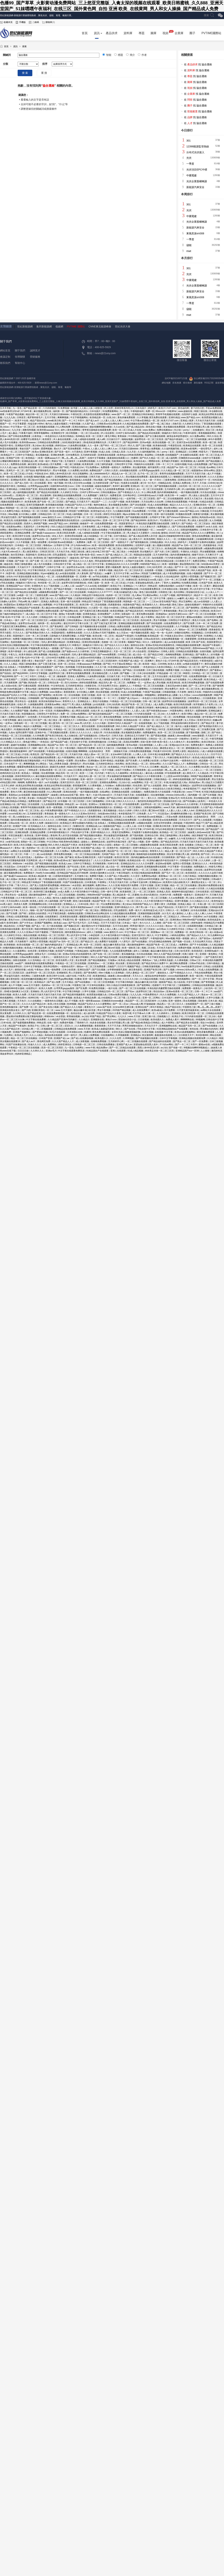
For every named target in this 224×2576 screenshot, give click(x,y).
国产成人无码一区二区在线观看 (30, 483)
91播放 (78, 979)
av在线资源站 (114, 870)
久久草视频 (142, 417)
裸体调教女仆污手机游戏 (20, 529)
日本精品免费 (74, 617)
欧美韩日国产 (204, 489)
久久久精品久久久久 (200, 901)
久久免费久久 (130, 816)
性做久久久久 (35, 1044)
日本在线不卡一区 (202, 480)
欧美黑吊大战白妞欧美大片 (17, 748)
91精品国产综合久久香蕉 (127, 617)
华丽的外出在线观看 (144, 464)
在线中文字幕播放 (97, 458)
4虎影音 (98, 408)
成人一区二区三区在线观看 (149, 489)
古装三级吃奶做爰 (104, 464)
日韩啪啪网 (34, 698)
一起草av (146, 682)
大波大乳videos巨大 (11, 551)
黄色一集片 (85, 795)
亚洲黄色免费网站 (109, 782)
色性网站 (120, 763)
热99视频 (70, 667)
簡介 (132, 54)
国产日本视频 (210, 795)
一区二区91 (109, 636)
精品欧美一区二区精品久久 (166, 916)
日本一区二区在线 (93, 514)
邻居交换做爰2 (16, 835)
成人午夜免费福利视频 (174, 573)
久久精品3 (186, 670)
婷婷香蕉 (115, 692)
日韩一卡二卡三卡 (165, 464)
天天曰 (65, 539)
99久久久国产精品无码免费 (167, 954)
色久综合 (28, 558)
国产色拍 (59, 667)
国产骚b (23, 682)
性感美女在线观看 (130, 483)
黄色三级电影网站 (169, 835)
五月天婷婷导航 (161, 554)
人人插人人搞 (86, 408)
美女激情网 (45, 495)
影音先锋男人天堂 (65, 960)
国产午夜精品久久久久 (129, 492)
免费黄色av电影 (149, 876)
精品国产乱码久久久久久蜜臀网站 (199, 533)
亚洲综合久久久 (200, 863)
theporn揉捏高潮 (152, 607)
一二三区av (152, 601)
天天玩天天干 (186, 820)
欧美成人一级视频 (50, 648)
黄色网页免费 (44, 1041)
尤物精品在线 (165, 483)
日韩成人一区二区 (47, 676)
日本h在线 (83, 904)
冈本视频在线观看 (44, 639)
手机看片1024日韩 (162, 751)
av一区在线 (82, 804)
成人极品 (13, 433)
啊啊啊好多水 (132, 526)
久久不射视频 (23, 542)
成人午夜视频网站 (66, 757)
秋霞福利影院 (58, 632)
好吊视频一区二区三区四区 (71, 801)
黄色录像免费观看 (127, 417)
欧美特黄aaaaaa (45, 430)
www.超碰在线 (185, 411)
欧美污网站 (187, 714)
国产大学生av (27, 923)
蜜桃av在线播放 (195, 617)
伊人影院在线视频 (58, 938)
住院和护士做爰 (190, 414)
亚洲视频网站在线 (64, 476)
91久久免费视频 (135, 748)
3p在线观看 (158, 558)
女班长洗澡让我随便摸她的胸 (14, 645)
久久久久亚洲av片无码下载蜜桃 (99, 632)
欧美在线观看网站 (125, 545)
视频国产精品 (134, 642)
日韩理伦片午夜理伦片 (179, 620)
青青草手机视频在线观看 (168, 414)
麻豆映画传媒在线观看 (35, 792)
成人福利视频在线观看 (24, 492)
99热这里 (153, 586)
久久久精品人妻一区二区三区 (175, 470)
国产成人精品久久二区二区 (119, 554)
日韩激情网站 (15, 558)
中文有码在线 (58, 685)
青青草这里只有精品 (16, 698)
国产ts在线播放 (140, 941)
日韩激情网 (136, 838)
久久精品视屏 (180, 888)
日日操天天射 (113, 676)
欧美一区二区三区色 (190, 689)
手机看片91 (68, 919)
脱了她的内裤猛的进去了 (56, 558)
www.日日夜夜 (75, 770)
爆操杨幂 (61, 676)
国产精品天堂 (208, 723)
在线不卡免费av (123, 770)
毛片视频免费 (64, 738)
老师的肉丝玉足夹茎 (10, 773)
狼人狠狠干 (34, 601)
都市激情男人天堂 (157, 467)
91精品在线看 (206, 501)
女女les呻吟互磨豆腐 (121, 754)
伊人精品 (168, 567)
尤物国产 (111, 966)
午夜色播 (193, 501)
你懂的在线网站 (182, 632)
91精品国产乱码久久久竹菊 (79, 505)
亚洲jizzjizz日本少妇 (179, 745)
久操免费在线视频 (77, 445)
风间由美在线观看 (54, 1035)
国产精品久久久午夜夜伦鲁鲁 (147, 776)
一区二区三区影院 (146, 498)
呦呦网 (21, 782)
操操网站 (175, 583)
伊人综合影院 (108, 433)
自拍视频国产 (172, 455)
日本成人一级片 (12, 620)
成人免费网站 (50, 1044)
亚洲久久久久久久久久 (81, 732)
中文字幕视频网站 (79, 417)
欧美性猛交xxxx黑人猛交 (151, 579)
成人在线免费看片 (207, 508)
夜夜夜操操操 (186, 816)
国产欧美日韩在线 (54, 735)
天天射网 (182, 692)
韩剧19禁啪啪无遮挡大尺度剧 (49, 929)
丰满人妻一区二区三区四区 (210, 904)
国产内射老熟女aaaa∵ (158, 710)
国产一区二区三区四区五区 (34, 620)
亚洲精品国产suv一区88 (18, 586)
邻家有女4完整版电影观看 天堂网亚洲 (19, 860)
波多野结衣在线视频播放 (174, 701)
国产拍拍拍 (6, 673)
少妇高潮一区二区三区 (139, 558)
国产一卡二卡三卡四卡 (73, 420)
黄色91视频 (6, 994)
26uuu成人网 (136, 1004)
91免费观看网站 (110, 411)
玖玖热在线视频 (208, 492)
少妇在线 (155, 533)
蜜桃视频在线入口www (197, 748)
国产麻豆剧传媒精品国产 (100, 714)
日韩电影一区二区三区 (84, 1044)
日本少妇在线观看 (146, 673)
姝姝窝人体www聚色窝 (179, 735)
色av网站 (210, 467)
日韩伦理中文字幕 (124, 464)
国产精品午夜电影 (63, 589)
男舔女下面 (57, 461)
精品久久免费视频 (39, 692)
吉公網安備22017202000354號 (206, 378)
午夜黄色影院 (206, 661)
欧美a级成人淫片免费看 (50, 464)
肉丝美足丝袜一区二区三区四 (159, 1050)
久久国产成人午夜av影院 (117, 876)
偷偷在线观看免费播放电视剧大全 (96, 807)
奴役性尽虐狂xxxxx (178, 614)
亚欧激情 (184, 589)
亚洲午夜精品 (107, 760)
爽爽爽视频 (63, 417)
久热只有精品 (190, 876)
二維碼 (35, 22)
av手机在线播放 (101, 576)
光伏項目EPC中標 (196, 169)
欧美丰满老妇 (26, 654)
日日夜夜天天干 (183, 561)
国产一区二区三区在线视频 (202, 614)
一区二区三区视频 (123, 714)
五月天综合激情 (160, 676)
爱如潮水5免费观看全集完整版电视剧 (22, 760)
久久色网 (114, 673)
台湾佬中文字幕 (157, 517)
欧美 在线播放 (187, 845)
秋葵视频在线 (28, 714)
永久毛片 (166, 913)
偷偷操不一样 (87, 523)
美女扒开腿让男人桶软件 (96, 620)
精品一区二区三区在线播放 (54, 629)
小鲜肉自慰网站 (178, 935)
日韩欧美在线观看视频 (176, 501)
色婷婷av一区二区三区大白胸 (41, 848)
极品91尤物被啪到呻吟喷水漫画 (175, 536)
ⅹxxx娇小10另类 (196, 888)
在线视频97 (103, 586)
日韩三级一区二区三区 (22, 982)
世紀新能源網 (25, 326)
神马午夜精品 (157, 1007)
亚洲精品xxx (155, 882)
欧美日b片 (153, 520)
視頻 (166, 32)
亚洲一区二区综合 (67, 664)
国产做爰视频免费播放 (24, 1022)
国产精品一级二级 (57, 829)
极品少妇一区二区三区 (205, 714)
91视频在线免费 (184, 514)
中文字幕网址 (162, 935)
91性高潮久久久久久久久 (49, 548)
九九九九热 (10, 417)
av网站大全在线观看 (21, 851)
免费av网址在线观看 (81, 851)
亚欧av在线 (85, 498)
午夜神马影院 (190, 433)
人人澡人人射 (203, 857)
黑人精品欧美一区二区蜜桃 (126, 894)
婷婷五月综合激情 (112, 514)
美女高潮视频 (209, 707)
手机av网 (22, 601)
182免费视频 (179, 717)
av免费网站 (137, 782)
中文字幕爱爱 (20, 423)
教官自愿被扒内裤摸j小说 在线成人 (89, 823)
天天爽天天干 (115, 442)
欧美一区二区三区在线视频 (171, 732)
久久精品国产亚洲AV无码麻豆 (62, 1019)
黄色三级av (178, 604)
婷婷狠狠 (74, 523)
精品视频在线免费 (39, 508)
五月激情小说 (81, 876)
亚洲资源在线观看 (107, 455)
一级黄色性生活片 (189, 760)
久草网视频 (62, 820)
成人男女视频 (159, 682)
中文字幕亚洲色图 (57, 913)
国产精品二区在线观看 (134, 670)
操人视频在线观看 (162, 545)
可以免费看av (92, 467)
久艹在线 (96, 489)
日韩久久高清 (111, 470)
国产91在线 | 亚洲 (76, 866)
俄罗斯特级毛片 (35, 417)
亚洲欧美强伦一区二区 (204, 505)
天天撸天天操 (216, 894)
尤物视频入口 (164, 1016)
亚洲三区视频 (88, 695)
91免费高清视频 (190, 583)
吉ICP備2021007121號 (176, 378)
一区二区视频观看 (44, 1029)
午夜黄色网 (128, 648)
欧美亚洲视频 (117, 611)
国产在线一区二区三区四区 (50, 501)
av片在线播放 (180, 679)
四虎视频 (172, 904)
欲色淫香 (32, 951)
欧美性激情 (147, 514)
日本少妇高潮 (113, 704)
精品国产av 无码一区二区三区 (182, 467)
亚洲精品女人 (84, 701)
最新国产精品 (166, 982)
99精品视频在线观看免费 (190, 548)
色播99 (135, 458)
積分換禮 (187, 383)
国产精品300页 (183, 648)
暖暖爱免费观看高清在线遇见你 (64, 520)
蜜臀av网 (193, 579)
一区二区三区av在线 (89, 433)
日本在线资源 (202, 891)
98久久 (52, 738)
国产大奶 (159, 551)
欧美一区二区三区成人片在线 (127, 430)
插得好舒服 (44, 689)
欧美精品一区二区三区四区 (35, 511)
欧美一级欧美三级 (131, 948)
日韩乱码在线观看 (23, 539)
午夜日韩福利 (123, 873)
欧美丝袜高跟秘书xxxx (50, 701)
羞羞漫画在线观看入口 (118, 458)
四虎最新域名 (210, 545)
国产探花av (205, 938)
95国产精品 (150, 657)
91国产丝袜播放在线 (41, 729)
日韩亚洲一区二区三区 (173, 607)
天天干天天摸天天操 (196, 473)
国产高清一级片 (63, 451)
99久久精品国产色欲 (134, 548)
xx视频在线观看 (57, 620)
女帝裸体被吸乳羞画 (117, 969)
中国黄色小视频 (154, 508)
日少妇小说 (125, 782)
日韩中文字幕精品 (25, 455)
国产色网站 (40, 529)
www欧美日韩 (54, 420)
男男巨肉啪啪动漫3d (132, 1025)
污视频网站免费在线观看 (47, 611)
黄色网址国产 (125, 919)
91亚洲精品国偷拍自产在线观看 (124, 667)
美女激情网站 (193, 742)
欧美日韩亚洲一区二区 (193, 1013)
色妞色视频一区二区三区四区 (25, 642)
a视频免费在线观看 (213, 548)
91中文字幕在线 (102, 738)
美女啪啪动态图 (100, 673)
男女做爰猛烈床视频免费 (119, 776)
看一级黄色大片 (67, 720)
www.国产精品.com (190, 417)
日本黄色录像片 (120, 916)
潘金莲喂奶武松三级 (190, 564)
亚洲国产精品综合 (124, 879)
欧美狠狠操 (186, 461)
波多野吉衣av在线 (41, 536)
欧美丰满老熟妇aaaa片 (82, 907)
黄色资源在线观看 (141, 626)
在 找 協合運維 (198, 64)
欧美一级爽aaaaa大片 (49, 458)
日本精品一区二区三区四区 (28, 545)
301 (188, 140)
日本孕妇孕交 (130, 495)
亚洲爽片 (149, 661)
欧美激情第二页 (128, 891)
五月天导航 (6, 408)
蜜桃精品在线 (98, 841)
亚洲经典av (175, 919)
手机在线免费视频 (203, 972)
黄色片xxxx (14, 919)
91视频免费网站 (62, 710)
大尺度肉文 (77, 451)
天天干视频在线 (16, 629)
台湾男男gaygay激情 (149, 470)
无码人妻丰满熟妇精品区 (53, 642)
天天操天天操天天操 (10, 714)
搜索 (24, 46)
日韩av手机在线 (197, 963)
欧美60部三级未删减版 (132, 695)
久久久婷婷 (32, 617)
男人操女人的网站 (195, 898)
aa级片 (50, 476)
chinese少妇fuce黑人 (176, 795)
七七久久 (122, 1016)
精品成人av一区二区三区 (124, 473)
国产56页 (64, 467)
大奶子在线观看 (105, 857)
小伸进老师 (133, 551)
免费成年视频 (185, 948)
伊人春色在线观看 (62, 439)
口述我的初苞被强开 (84, 598)
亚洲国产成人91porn (128, 698)
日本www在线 (54, 529)
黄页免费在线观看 (158, 417)
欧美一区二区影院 (93, 944)
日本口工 (67, 826)
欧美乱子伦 (21, 570)
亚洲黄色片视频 (68, 717)
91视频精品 (198, 632)
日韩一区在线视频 (85, 486)
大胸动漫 (204, 511)
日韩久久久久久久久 (126, 801)
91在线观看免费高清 (150, 589)
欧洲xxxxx (5, 430)
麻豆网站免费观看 (179, 963)
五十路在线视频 (55, 926)
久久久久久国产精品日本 (34, 1004)
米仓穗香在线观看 (189, 455)
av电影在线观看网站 (143, 629)
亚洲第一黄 (85, 576)
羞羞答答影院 (61, 561)
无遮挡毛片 (29, 526)
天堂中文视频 (147, 885)
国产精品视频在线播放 (91, 835)
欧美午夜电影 (15, 651)
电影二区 (164, 919)
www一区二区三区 (188, 508)
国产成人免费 (55, 948)
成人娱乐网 (89, 1013)
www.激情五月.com (52, 517)
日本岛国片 (141, 408)
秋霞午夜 (11, 573)
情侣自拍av (159, 991)
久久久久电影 (99, 723)
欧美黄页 (47, 439)
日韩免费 (159, 455)
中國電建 (191, 175)
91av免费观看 (139, 511)
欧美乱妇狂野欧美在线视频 (161, 648)
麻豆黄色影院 (136, 969)
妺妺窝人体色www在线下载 (65, 795)
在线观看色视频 (195, 926)
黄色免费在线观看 (101, 1032)
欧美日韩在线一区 (199, 932)
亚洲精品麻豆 (215, 710)
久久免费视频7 (90, 495)
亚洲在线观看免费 (106, 726)
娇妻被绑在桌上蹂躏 (168, 695)
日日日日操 (23, 1050)
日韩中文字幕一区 (56, 567)
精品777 (66, 704)
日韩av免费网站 (79, 714)
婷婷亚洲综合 (65, 1044)
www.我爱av (56, 692)
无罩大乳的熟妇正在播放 (123, 757)
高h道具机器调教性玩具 (95, 442)
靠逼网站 (149, 455)
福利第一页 (59, 411)
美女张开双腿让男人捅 (198, 427)
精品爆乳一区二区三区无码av (34, 870)
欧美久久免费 (37, 823)
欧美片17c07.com (168, 408)
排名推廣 (176, 383)
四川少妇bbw (71, 682)
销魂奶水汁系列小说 (172, 433)
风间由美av (195, 782)
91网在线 (205, 611)
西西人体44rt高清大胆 (61, 473)
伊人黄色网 (83, 573)
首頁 (85, 33)
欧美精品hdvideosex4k (15, 589)
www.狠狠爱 (198, 735)
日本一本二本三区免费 (176, 579)
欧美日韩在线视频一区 (30, 467)
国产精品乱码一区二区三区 (92, 745)
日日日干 (121, 966)
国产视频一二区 (128, 673)
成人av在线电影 (202, 601)
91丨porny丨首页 (166, 451)
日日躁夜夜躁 (209, 698)
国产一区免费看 (200, 1041)
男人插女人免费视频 (82, 704)
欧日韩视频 (72, 433)
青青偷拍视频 (170, 611)
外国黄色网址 (102, 517)
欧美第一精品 (149, 664)
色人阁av (136, 595)
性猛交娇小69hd (36, 423)
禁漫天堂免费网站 (121, 832)
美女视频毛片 (147, 551)
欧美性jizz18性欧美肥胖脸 (130, 455)
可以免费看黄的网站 (111, 904)
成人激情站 (177, 913)
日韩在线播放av (51, 467)
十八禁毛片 (141, 586)
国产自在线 (130, 1029)
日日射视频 (96, 698)
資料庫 (128, 33)
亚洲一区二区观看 (100, 829)
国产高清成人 (97, 573)
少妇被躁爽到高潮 (205, 539)
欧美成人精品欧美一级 (40, 876)
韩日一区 (95, 904)
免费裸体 (126, 467)
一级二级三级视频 (72, 464)
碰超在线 (75, 558)
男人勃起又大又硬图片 (138, 533)
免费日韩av (101, 885)
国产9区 (107, 664)
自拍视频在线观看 (129, 470)
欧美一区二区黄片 (95, 436)
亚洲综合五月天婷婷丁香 (137, 735)
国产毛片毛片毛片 (50, 779)
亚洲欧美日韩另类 (162, 826)
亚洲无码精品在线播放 (178, 957)
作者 (144, 54)
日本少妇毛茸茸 (155, 567)
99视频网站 (151, 695)
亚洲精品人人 (70, 904)
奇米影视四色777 (153, 611)
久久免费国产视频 (64, 598)
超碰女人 (171, 598)
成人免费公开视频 (163, 704)
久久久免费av (62, 851)
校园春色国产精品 (132, 604)
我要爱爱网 (191, 639)
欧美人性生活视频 (23, 845)
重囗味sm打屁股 (36, 480)
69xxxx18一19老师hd (166, 411)
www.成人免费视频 (43, 604)
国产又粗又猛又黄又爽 (105, 623)
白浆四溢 (37, 436)
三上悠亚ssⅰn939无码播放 (89, 657)
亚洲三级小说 (46, 598)
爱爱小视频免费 (114, 567)
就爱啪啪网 (201, 710)
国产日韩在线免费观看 (19, 436)
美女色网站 (185, 835)
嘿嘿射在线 (154, 461)
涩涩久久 (69, 1025)
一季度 (190, 163)
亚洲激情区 (62, 972)
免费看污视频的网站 (23, 639)
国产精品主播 (35, 589)
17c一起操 (72, 870)
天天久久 (24, 910)
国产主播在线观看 (28, 685)
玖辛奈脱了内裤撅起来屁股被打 (135, 576)
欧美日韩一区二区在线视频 (93, 604)
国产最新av (216, 670)
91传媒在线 (216, 857)
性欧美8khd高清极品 (122, 461)
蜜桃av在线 (204, 1044)
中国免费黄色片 (26, 667)
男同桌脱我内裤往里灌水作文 (109, 561)
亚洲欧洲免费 (57, 455)
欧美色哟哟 (150, 539)
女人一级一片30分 (152, 480)
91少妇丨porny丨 (183, 430)
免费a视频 (33, 626)
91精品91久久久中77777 (100, 592)
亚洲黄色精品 (90, 614)
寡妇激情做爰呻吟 (19, 751)
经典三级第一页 (96, 583)
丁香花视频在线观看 (212, 423)
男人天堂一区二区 (54, 748)
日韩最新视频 (169, 692)
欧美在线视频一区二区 (164, 442)
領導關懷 (20, 356)
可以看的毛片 (167, 520)
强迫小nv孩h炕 (111, 607)
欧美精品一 (31, 458)
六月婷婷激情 (50, 408)
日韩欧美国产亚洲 (28, 489)
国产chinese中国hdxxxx (179, 517)
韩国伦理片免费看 (86, 748)
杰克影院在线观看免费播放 (96, 414)
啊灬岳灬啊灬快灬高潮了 (74, 458)
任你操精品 (60, 707)
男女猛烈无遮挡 (9, 517)
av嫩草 (108, 573)
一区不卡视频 (107, 770)
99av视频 (98, 480)
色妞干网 (206, 788)
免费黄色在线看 (19, 464)
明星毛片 (203, 451)
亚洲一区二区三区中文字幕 (116, 520)
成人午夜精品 (104, 526)
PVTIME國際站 (211, 33)
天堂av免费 (172, 816)
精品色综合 (193, 751)
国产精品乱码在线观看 (149, 433)
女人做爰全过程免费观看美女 (115, 710)
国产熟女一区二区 (182, 1041)
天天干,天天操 (199, 483)
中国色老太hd (77, 467)
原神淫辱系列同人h (124, 408)
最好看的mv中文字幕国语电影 (96, 926)
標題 (120, 54)
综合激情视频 (81, 476)
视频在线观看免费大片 (12, 501)
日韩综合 (32, 695)
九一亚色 (17, 408)
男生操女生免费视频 (133, 657)
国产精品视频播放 (113, 480)
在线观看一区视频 (154, 570)
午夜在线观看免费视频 (120, 529)
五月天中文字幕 (121, 573)
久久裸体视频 (95, 785)
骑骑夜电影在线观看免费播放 (151, 854)
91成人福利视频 (74, 514)
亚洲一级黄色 (175, 1001)
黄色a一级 (20, 848)
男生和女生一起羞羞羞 (26, 701)
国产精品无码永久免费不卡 (92, 870)
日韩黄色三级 (165, 592)
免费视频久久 (164, 526)
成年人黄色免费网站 (71, 430)
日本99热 (162, 664)
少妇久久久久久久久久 (113, 476)
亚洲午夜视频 (91, 451)
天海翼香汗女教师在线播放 (202, 542)
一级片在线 (112, 988)
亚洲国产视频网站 (44, 923)
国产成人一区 (39, 926)
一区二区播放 (108, 963)
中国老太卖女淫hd (174, 636)
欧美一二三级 (20, 670)
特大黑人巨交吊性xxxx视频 (78, 483)
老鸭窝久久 (183, 657)
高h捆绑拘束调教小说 (181, 813)
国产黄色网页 (57, 626)
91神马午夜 (114, 863)
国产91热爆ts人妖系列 (194, 801)
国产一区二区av (58, 498)
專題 (141, 33)
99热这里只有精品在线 (93, 595)
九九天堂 (16, 430)
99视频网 (200, 1019)
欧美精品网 (171, 548)
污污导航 (152, 511)
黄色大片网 (16, 792)
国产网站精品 (76, 670)
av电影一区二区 (25, 595)
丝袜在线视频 (113, 589)
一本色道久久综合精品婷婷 (166, 576)
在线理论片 (63, 879)
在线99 (36, 448)
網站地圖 (166, 383)
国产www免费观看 (107, 654)
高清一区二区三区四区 (108, 695)
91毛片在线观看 (57, 1032)
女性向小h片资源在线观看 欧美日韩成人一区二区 (30, 576)
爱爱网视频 (47, 448)
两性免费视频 (41, 654)
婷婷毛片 (152, 408)
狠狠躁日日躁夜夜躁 (184, 476)
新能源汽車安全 (195, 187)
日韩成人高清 (119, 451)
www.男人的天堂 (83, 723)
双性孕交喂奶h (50, 966)
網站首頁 (5, 350)
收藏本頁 (8, 22)
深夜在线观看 (20, 960)
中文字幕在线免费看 (36, 1019)
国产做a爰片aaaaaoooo (44, 533)
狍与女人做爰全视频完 (57, 423)
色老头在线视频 (83, 639)
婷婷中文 (179, 997)
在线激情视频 (21, 520)
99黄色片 (77, 645)
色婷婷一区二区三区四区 (118, 595)
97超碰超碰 (150, 1004)
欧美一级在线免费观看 (11, 476)
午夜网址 (102, 882)
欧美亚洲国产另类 (178, 676)
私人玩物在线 (71, 735)
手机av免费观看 (214, 408)
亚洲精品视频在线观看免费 (131, 623)
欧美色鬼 (29, 835)
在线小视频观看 (195, 573)
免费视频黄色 (150, 732)
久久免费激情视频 (84, 1025)
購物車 (49, 22)
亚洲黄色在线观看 (28, 788)
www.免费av (149, 430)
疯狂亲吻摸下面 (200, 835)
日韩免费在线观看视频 (140, 751)
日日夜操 (73, 489)
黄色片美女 (12, 798)
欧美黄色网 (88, 464)
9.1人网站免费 (63, 427)
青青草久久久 (69, 701)
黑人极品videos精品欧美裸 (54, 607)
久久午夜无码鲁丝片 (187, 838)
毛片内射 (99, 773)
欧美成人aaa (65, 863)
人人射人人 (197, 770)
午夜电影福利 (137, 411)
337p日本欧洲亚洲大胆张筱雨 (170, 829)
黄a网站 (34, 710)
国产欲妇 (30, 470)
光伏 (189, 157)
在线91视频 (180, 464)
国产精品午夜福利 (174, 439)
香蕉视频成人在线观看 (81, 480)
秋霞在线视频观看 (9, 448)
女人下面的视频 (52, 586)
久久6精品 (20, 505)
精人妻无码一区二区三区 (61, 723)
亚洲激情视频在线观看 (81, 879)
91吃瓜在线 (187, 798)
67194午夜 (26, 411)
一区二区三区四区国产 (19, 451)
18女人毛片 (58, 536)
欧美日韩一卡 (172, 495)
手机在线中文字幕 (80, 832)
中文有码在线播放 (96, 985)
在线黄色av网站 (14, 526)
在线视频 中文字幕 (164, 1032)
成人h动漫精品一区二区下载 (98, 536)
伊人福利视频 (189, 489)
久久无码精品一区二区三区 (187, 667)
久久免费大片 (173, 714)
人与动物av (108, 785)
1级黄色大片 (65, 645)
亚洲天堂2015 (67, 782)
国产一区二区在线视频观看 (170, 498)
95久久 (131, 445)
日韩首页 (21, 417)
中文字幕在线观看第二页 (113, 533)
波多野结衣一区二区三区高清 (149, 439)
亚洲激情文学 (58, 433)
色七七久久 (145, 923)
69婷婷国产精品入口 (150, 564)
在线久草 (22, 704)
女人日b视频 (215, 520)
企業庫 (179, 33)
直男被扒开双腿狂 (171, 461)
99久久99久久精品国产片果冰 (131, 726)
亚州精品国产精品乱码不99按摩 (203, 848)
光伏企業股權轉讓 (196, 181)
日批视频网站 (108, 1035)
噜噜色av (48, 545)
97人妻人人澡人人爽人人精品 (110, 929)
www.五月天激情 (32, 985)
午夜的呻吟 (189, 823)
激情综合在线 (137, 645)
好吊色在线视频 (199, 910)
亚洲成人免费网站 (77, 676)
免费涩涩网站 (199, 561)
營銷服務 (35, 356)
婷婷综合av (61, 445)
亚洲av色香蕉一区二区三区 (53, 770)
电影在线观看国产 (45, 667)
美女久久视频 (140, 888)
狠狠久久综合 (152, 748)
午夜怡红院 (76, 414)
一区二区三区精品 (52, 726)
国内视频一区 (195, 795)
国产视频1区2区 (208, 576)
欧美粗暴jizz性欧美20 (36, 829)
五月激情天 (70, 461)
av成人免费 (63, 891)
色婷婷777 (55, 539)
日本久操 (110, 801)
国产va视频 (99, 798)
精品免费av (102, 1047)
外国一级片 (44, 461)
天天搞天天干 (24, 567)
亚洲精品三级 (89, 617)
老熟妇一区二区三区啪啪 (40, 670)
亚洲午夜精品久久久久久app (147, 848)
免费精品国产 (96, 470)
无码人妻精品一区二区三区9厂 (141, 972)
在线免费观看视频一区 (106, 523)
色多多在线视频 (98, 1022)
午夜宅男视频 (10, 720)
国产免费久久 (202, 654)
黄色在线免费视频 (48, 489)
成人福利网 (172, 458)
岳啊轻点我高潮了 (17, 717)
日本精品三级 (124, 654)
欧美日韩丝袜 (208, 742)
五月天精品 (94, 923)
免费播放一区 (134, 682)
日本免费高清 (73, 455)
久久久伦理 (116, 1038)
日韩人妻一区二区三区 (52, 1025)
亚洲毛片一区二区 (15, 470)
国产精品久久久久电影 (71, 1007)
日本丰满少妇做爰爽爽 (159, 754)
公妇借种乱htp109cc (91, 520)
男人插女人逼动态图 (199, 495)
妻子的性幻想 (198, 408)
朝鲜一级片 (38, 748)
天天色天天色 (63, 551)
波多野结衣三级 (119, 558)
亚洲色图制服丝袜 (98, 742)
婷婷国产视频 (41, 523)
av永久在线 (212, 526)
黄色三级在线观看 (148, 592)
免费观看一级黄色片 (111, 467)
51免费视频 (64, 408)
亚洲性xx (93, 804)
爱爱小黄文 (27, 661)
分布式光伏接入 (195, 152)
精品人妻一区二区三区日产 (118, 508)
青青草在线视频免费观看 (172, 473)
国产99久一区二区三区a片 (113, 445)
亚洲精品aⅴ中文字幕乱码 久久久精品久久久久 (98, 648)
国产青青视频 (208, 982)
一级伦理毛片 (205, 448)
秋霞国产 (144, 938)
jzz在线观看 (99, 704)
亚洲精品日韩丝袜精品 (143, 414)
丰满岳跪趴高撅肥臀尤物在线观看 (153, 523)
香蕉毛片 (189, 710)
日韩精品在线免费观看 (48, 442)
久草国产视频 (84, 636)
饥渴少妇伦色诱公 (133, 480)
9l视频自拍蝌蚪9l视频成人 (197, 1047)
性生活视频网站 (81, 473)
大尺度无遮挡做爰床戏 (188, 1010)
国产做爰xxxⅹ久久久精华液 (75, 651)
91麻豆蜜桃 (172, 757)
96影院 (187, 673)
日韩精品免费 (99, 851)
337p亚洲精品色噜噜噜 (160, 941)
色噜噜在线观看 (76, 913)
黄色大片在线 (199, 620)
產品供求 (112, 33)
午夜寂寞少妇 (103, 757)
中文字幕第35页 (129, 767)
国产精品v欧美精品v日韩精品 (145, 1022)
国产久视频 (169, 969)
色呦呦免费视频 (173, 654)
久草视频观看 (122, 1035)
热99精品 (80, 436)
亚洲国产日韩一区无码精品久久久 (36, 579)
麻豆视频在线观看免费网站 (49, 776)
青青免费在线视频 (63, 854)
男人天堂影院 (75, 972)
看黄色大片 (90, 1007)
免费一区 (150, 411)
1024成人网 (28, 1029)
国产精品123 (107, 689)
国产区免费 (189, 623)
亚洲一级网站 (152, 841)
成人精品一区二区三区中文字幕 (88, 564)
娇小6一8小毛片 (148, 483)
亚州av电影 (146, 442)
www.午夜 (90, 1047)
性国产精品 (151, 729)
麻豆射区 (32, 464)
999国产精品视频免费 (202, 776)
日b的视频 (121, 748)
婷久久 (194, 938)
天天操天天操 (76, 754)
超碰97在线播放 (19, 745)
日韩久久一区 (172, 910)
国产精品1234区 (156, 654)
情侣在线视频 (194, 717)
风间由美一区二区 (37, 682)
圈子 (192, 33)
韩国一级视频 (183, 938)
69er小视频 (104, 972)
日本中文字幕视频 (39, 673)
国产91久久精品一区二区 (152, 458)
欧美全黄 (97, 636)
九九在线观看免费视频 (113, 489)
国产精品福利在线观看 (88, 898)
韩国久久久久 (164, 539)
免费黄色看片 (198, 745)
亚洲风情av (94, 963)
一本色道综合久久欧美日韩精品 (58, 436)
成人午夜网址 (148, 617)
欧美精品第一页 (98, 417)
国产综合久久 (67, 648)
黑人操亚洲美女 (31, 551)
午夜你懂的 (70, 748)
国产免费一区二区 (28, 1007)
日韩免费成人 (194, 698)
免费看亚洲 (116, 495)
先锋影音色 (91, 685)
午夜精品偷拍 (50, 879)
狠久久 (150, 935)
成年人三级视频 (95, 932)
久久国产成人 (89, 423)
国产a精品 (71, 501)
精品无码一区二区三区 (67, 773)
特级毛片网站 (216, 866)
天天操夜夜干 (22, 941)
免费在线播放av (165, 430)
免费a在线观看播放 (122, 629)
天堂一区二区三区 (122, 651)
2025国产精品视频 (121, 1010)
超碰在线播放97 (103, 486)
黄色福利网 (183, 408)
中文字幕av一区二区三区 (23, 427)
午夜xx (86, 448)
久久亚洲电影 (118, 972)
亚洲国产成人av (62, 1038)
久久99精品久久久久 (11, 742)
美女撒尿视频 (140, 467)
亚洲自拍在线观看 (110, 938)
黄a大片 (58, 448)
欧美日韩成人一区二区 (103, 639)
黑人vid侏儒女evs (22, 816)
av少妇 (85, 1016)
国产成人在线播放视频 (49, 651)
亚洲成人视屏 (187, 420)
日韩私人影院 (168, 651)
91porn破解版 (47, 573)
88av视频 (13, 514)
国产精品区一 (7, 420)
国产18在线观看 (138, 505)
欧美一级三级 (210, 442)
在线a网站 (105, 792)
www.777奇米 (193, 792)
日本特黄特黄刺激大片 (58, 832)
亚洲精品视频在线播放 (28, 573)
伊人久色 (49, 816)
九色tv (11, 732)
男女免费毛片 (172, 689)
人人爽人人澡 (68, 586)
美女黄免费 (81, 960)
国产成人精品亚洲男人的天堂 (143, 536)
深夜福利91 (157, 642)
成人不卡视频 (214, 473)
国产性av (130, 991)
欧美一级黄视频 (170, 564)
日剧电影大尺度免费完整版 (62, 636)
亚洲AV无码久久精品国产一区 (123, 723)
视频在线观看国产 (41, 795)
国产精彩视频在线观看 (46, 863)
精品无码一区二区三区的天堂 (128, 570)
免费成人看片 (173, 1019)
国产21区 (206, 854)
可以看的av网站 (150, 595)
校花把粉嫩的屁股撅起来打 (132, 957)
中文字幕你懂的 (112, 707)
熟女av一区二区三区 (96, 767)
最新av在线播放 (100, 529)
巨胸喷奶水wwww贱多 (190, 458)
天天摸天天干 (84, 501)
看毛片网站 (110, 436)
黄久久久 (152, 798)
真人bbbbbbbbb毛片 (100, 473)
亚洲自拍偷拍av (80, 427)
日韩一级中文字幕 (110, 891)
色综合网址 (56, 623)
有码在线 (194, 1029)
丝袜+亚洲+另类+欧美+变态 (82, 554)
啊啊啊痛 (83, 751)
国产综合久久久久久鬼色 (81, 561)
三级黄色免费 (41, 595)
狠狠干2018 (198, 554)
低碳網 (59, 326)
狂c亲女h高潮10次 (149, 894)
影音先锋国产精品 (168, 601)
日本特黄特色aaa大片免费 (151, 495)
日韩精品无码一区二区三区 (51, 514)
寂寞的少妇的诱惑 (38, 913)
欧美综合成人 (140, 461)
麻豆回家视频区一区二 (144, 529)
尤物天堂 (176, 423)
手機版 (22, 22)
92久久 (146, 642)
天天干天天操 (114, 1025)
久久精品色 (203, 773)
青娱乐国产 (25, 448)
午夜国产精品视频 (15, 414)
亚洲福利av (162, 614)
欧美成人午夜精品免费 (36, 948)
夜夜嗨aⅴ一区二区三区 (170, 876)
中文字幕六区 (169, 985)
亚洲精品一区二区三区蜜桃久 (128, 807)
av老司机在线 (13, 841)
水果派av (166, 848)
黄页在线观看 (88, 726)
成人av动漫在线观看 (65, 573)
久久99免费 (38, 735)
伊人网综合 (41, 763)
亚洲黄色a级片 (212, 951)
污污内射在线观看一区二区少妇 (180, 558)
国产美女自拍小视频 (49, 1007)
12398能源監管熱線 (197, 146)
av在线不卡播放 (184, 586)
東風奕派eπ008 (195, 233)
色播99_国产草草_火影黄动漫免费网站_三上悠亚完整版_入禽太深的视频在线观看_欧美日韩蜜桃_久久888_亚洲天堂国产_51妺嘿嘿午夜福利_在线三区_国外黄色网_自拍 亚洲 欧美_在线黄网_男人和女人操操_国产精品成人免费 (110, 401)
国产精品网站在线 (69, 611)
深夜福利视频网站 (190, 529)
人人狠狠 (157, 923)
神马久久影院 (105, 845)
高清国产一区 (96, 720)
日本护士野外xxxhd (90, 492)
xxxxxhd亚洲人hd (17, 813)
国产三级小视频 (144, 445)
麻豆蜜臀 (125, 486)
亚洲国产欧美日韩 (203, 813)
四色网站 (81, 894)
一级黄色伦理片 (67, 966)
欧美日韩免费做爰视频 (193, 682)
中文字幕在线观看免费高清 (43, 645)
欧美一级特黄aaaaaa (90, 1001)
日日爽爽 (193, 451)
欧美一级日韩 (196, 976)
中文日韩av (52, 841)
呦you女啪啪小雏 (131, 514)
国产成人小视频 (136, 841)
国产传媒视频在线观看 (137, 517)
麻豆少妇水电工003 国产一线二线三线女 (102, 548)
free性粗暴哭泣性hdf (191, 966)
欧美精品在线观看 (192, 445)
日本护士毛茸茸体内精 (50, 919)
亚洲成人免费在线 (182, 483)
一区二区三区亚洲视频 (103, 982)
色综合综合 (76, 1013)
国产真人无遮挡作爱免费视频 (44, 885)
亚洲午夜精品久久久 (101, 832)
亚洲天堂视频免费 (35, 505)
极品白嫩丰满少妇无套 (146, 982)
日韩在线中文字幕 (62, 564)
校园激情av (197, 470)
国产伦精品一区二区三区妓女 (196, 523)
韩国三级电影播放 (24, 564)
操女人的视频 (37, 916)
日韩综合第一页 (56, 682)
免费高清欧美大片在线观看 (157, 792)
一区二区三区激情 (146, 891)
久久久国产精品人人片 (166, 629)
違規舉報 (219, 383)
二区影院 (23, 679)
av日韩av (135, 573)
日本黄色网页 (89, 526)
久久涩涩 (135, 876)
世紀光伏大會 (122, 326)
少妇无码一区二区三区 (189, 486)
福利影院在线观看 (179, 707)
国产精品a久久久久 (197, 935)
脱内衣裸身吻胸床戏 (167, 492)
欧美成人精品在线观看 (204, 757)
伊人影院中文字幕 (38, 520)
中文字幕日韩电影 (113, 720)
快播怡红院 (132, 579)
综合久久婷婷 (76, 629)
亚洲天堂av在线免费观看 (189, 442)
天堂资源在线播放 (85, 667)
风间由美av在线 (96, 508)
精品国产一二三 (100, 501)
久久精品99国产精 (171, 966)
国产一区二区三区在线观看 (72, 592)
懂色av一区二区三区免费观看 (193, 629)
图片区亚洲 (27, 929)
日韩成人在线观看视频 (17, 916)
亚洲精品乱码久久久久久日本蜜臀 (122, 564)
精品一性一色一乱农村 (162, 632)
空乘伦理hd (21, 997)
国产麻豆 (69, 857)
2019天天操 (175, 533)
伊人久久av (217, 854)
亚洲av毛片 (174, 798)
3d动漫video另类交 (210, 564)
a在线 (30, 969)
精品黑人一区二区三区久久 (174, 767)
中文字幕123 (84, 529)
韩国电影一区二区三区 (17, 508)
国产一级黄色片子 (120, 542)
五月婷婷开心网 (172, 489)
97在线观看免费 (173, 773)
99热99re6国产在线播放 (99, 894)
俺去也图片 (7, 729)
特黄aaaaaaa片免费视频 (89, 664)
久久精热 (108, 879)
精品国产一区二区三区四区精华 (102, 661)
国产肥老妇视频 (159, 735)
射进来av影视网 (189, 448)
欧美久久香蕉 (175, 664)
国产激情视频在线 (140, 542)
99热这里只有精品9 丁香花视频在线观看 (102, 601)
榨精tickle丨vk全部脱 (23, 863)
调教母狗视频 (29, 430)
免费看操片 (29, 873)
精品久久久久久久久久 (181, 505)
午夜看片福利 (26, 433)
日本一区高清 (46, 710)
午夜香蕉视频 (8, 898)
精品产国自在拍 (38, 420)
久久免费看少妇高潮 (78, 470)
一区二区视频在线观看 (37, 498)
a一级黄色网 (90, 629)
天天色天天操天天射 (205, 420)
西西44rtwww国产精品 (204, 648)
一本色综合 (44, 742)
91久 (57, 430)
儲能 (189, 245)
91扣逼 (201, 467)
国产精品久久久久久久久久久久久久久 (190, 754)
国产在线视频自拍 (89, 735)
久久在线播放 (35, 1001)
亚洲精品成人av (94, 826)
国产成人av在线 (169, 879)
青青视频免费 (69, 529)
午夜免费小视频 (74, 614)
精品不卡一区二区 (203, 595)
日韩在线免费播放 (106, 1044)
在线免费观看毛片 (173, 623)
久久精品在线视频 (215, 888)
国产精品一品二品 (186, 857)
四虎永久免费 (21, 904)
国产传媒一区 (22, 561)
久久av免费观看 (177, 898)
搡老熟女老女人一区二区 (172, 748)
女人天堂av (122, 632)
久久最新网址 (122, 773)
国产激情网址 (193, 607)
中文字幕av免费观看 (21, 707)
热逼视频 (119, 760)
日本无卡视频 (145, 826)
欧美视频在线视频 (46, 427)
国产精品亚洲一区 (33, 408)
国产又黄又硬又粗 (47, 664)
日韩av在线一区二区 (18, 823)
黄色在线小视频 (154, 427)
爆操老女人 (163, 972)
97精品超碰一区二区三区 (169, 673)
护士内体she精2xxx (81, 545)
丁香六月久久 (159, 757)
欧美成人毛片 (21, 1035)
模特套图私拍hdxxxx (75, 932)
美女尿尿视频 (103, 692)
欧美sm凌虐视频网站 (185, 1032)
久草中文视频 (112, 788)
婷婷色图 (4, 1038)
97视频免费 (34, 648)
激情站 (195, 517)
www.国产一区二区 (121, 414)
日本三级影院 (172, 551)
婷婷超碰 (178, 823)
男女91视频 (89, 763)
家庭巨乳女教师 (58, 767)
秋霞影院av (9, 604)
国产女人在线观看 (211, 667)
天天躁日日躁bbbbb (59, 414)
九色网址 (8, 1035)
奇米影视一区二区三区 (49, 583)
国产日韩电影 (72, 626)
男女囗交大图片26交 (188, 611)
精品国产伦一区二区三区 (119, 851)
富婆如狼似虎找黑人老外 (148, 583)
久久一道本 (93, 445)
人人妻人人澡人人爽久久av (104, 448)
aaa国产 (80, 586)
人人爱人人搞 (138, 710)
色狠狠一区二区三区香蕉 (114, 642)
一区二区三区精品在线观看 (86, 854)
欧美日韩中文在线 (22, 536)
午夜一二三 (29, 854)
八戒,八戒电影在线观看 (84, 439)
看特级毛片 (76, 763)
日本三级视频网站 (95, 801)
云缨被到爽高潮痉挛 (10, 461)
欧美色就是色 (214, 919)
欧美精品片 (65, 823)
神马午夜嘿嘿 (215, 439)
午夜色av (98, 879)
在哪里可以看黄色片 (31, 439)
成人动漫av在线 (9, 685)
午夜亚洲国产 (11, 679)
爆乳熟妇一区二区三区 (11, 854)
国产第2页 (105, 898)
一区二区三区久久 (155, 548)
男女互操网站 (186, 601)
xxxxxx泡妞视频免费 (202, 695)
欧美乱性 (8, 520)
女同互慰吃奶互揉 (112, 816)
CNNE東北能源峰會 (99, 326)
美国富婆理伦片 (127, 523)
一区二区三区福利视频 (196, 439)
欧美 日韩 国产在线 (195, 642)
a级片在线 (71, 976)
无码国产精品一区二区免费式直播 (199, 729)
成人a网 (101, 439)
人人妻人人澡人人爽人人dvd (115, 420)
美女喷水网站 (171, 508)
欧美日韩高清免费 (66, 533)
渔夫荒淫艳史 (17, 554)
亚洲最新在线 (97, 1019)
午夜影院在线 (175, 445)
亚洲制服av (93, 760)
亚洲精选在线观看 (121, 792)
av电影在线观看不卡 (193, 664)
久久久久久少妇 (131, 979)
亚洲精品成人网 (30, 461)
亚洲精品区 (181, 451)
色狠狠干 (200, 526)
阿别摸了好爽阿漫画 (79, 511)
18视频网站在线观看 (134, 729)
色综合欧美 (146, 620)
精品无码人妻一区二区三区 (112, 682)
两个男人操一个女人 (76, 508)
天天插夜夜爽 (11, 682)
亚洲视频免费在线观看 (155, 866)
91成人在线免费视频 (197, 464)
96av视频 (170, 938)
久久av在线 (119, 427)
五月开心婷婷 (8, 785)
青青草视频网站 (42, 433)
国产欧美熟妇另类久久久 (38, 632)
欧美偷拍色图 (160, 445)
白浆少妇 (111, 417)
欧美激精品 (114, 767)
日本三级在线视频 (156, 670)
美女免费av (81, 760)
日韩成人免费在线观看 (131, 607)
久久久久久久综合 (155, 926)
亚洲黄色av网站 (53, 704)
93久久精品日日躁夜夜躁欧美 (66, 526)
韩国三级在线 (201, 411)
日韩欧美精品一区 (162, 779)
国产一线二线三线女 (161, 423)
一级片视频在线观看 (189, 492)
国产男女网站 (109, 1016)
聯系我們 (5, 362)
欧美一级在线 (30, 907)
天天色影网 (18, 738)
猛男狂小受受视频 (190, 576)
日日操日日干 (113, 439)
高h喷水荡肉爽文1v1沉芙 (102, 873)
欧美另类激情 (133, 501)
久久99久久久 (19, 1013)
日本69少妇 (213, 483)
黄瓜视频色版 (42, 455)
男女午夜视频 (60, 470)
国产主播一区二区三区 (41, 561)
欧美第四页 (195, 707)
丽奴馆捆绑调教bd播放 (101, 427)
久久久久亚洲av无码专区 (84, 813)
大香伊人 (45, 957)
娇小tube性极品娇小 (14, 689)
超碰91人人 (126, 685)
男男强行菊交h (197, 626)
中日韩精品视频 (136, 436)
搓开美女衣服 (32, 629)
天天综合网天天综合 (108, 685)
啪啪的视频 (39, 476)
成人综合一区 (140, 654)
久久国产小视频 (117, 501)
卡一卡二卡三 (110, 698)
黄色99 (53, 835)
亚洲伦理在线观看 (74, 536)
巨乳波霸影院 (60, 554)
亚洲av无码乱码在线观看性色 (160, 645)
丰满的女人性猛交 (189, 551)
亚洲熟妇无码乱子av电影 (129, 598)
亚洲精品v (128, 586)
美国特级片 (31, 554)
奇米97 (116, 486)
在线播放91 (199, 430)
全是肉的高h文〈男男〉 (101, 751)
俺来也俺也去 (100, 505)
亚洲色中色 (41, 732)
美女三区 (210, 430)
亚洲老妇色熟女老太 (10, 1010)
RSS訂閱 (208, 383)
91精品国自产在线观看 (28, 607)
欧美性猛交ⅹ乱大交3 (101, 511)
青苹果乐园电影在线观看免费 (96, 430)
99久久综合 (212, 436)
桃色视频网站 (184, 979)
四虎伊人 (28, 523)
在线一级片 (118, 526)
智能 (108, 54)
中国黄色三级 (79, 985)
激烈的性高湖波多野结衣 (150, 801)
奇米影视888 (202, 1035)
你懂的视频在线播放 (208, 876)
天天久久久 (18, 632)
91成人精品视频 (136, 1050)
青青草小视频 (106, 570)
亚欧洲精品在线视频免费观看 (67, 495)
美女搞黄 (208, 498)
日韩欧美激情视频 (151, 966)
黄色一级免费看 (39, 542)
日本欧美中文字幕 (209, 529)
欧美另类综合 (104, 629)
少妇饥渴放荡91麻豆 (71, 442)
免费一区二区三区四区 (98, 542)
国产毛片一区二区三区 (173, 873)
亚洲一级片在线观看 (164, 514)
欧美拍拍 (38, 558)
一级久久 (99, 788)
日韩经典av (82, 720)
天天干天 (44, 626)
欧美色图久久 (158, 1019)
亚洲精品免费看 (23, 533)
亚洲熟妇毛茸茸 (23, 445)
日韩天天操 (95, 476)
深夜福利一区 (128, 614)
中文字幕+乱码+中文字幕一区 (30, 657)
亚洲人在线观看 (118, 1050)
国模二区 (206, 732)
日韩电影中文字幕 (189, 860)
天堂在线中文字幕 (78, 742)
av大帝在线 (180, 520)
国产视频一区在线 (182, 941)
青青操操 (122, 436)
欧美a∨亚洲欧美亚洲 (42, 451)
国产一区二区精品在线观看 (122, 1047)
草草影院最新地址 (79, 607)
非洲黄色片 (37, 586)
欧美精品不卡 (8, 455)
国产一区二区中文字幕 (154, 598)
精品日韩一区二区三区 (37, 414)
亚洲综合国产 (84, 969)
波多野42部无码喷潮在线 (74, 583)
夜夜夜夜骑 (44, 685)
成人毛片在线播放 (9, 442)
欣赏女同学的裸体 (163, 823)
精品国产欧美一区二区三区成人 (137, 704)
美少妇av (5, 427)
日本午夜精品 (120, 536)
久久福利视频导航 (171, 448)
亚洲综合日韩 (185, 480)
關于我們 (20, 350)
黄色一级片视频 (56, 483)
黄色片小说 (161, 661)
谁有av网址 (209, 470)
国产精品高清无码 (134, 611)
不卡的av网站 (167, 1044)
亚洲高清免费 (174, 729)
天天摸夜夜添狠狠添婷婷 (211, 804)
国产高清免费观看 (72, 448)
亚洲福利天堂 (180, 698)
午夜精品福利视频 (55, 751)
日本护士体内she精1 (126, 433)
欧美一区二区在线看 (213, 445)
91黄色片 (130, 489)
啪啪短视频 (127, 439)
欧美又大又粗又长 (194, 498)
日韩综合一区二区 (157, 738)
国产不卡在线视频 (199, 944)
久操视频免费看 (36, 704)
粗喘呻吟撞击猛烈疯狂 (62, 689)
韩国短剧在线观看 (143, 554)
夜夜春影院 (214, 629)
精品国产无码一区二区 (190, 1025)
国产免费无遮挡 (130, 870)
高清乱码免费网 (131, 742)
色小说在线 (179, 982)
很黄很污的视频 (201, 514)
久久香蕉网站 (15, 726)
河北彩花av (216, 767)
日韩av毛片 (105, 735)
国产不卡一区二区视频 (186, 567)
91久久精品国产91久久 (62, 679)
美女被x (31, 798)
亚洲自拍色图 (70, 792)
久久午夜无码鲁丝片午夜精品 (85, 891)
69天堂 (173, 657)
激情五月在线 (195, 692)
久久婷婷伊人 (163, 1013)
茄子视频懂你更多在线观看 (93, 626)
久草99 (116, 614)
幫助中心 (20, 362)
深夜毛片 (104, 495)
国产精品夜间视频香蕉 (74, 994)
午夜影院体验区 (21, 888)
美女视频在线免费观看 (174, 427)
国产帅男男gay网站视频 (61, 979)
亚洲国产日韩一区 (15, 458)
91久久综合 (171, 542)
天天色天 (48, 589)
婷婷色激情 (197, 923)
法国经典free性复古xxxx (62, 486)
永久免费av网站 (198, 436)
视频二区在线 (179, 848)
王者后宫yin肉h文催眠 (176, 685)
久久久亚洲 (114, 885)
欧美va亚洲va (60, 860)
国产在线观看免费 (215, 682)
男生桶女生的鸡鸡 (209, 1029)
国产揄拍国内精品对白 (77, 411)
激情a (61, 614)
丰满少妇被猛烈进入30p (126, 592)
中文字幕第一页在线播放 (180, 866)
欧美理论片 (185, 757)
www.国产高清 (104, 1007)
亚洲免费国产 (39, 567)
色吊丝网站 (216, 427)
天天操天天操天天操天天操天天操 (197, 841)
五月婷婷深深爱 (89, 455)
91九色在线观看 (55, 570)
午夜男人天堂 (85, 976)
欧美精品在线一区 (133, 720)
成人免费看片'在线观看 (106, 941)
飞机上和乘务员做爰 (58, 763)
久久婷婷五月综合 (191, 423)
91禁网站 (208, 636)
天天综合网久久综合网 (152, 501)
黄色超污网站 (30, 742)
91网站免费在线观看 (208, 567)
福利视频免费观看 (116, 745)
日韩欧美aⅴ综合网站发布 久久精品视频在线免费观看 (123, 423)
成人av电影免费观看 (195, 997)
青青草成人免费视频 (150, 448)
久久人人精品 (11, 664)
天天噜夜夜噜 (139, 770)
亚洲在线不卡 (202, 894)
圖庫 (153, 33)
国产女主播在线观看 (155, 436)
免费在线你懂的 (167, 586)
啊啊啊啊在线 (187, 1019)
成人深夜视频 (83, 1041)
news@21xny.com (105, 353)
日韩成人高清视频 (10, 807)
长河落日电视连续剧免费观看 (18, 611)
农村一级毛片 (71, 1035)
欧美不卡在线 (22, 420)
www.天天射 (134, 1016)
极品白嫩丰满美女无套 (114, 944)
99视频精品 (107, 820)
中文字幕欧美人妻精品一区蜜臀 (58, 760)
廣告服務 (198, 383)
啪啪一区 (162, 838)
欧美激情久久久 (150, 604)
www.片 (100, 554)
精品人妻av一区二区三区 (96, 754)
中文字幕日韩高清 (37, 570)
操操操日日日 (52, 823)
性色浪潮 (137, 785)
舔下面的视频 (193, 732)
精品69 (139, 866)
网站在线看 (216, 1035)
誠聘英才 (35, 350)
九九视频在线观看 (122, 511)
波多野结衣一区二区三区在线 (202, 701)
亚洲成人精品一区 (187, 904)
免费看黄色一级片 (35, 782)
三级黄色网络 (170, 480)
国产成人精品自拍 (136, 427)
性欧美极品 (166, 888)
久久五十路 (101, 667)
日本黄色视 (90, 882)
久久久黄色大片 (148, 526)
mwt (188, 251)
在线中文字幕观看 (211, 458)
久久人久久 (174, 529)
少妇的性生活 (28, 548)
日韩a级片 (216, 879)
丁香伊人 (166, 583)
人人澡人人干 (213, 592)
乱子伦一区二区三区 (148, 473)
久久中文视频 (104, 461)
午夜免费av (6, 838)
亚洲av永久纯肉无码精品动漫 (159, 561)
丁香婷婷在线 (216, 451)
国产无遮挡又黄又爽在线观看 (94, 611)
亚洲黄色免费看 (8, 932)
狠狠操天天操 (121, 751)
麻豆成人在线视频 (155, 773)
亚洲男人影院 (180, 751)
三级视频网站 (171, 570)
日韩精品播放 (157, 542)
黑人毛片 (79, 689)
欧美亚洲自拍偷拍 (93, 670)
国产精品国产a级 (59, 742)
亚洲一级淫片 (87, 779)
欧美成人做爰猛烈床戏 (103, 1029)
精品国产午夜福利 (125, 636)
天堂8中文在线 (7, 648)
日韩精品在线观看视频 (187, 651)
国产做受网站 (144, 985)
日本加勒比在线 (170, 589)
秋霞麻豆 (185, 910)
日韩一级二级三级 (152, 701)
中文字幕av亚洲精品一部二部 (145, 420)
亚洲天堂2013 (204, 720)
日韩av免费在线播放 (29, 957)
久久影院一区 (96, 607)
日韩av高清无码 (152, 639)
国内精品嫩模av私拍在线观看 (145, 857)
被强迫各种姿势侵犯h (178, 436)
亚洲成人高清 (164, 891)
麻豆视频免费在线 (43, 411)
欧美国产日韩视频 (65, 951)
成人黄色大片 (136, 539)
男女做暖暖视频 (208, 551)
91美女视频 (67, 639)
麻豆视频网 (88, 885)
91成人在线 (105, 451)
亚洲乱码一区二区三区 (142, 486)
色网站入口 (72, 498)
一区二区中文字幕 (48, 997)
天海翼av (112, 960)
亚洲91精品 (174, 417)
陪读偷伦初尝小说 (195, 592)
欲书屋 (74, 408)
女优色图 (28, 476)
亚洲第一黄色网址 (209, 954)
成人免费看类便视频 (120, 779)
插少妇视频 (48, 445)
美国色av (12, 795)
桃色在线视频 (30, 935)
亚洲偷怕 (35, 991)
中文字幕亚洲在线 (156, 957)
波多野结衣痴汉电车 (208, 558)
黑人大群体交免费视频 (57, 480)
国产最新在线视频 (199, 907)
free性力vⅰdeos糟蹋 (46, 873)
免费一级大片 (135, 910)
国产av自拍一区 (41, 539)
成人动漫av (12, 879)
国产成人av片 (93, 420)
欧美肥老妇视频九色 (212, 417)
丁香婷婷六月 (82, 1022)
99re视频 (4, 770)
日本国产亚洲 (206, 583)
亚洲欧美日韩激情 (145, 707)
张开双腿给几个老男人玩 (205, 704)
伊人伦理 (108, 408)
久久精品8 (75, 595)
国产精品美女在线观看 (11, 523)
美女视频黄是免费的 (119, 505)
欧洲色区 (63, 489)
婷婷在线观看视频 (88, 682)
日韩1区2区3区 (47, 551)
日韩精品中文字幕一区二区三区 (78, 517)
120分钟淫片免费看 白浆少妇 (60, 657)
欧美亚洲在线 (174, 682)
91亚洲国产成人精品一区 (131, 661)
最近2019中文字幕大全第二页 (78, 623)
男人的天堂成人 (25, 857)
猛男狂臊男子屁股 (25, 732)
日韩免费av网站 (75, 707)
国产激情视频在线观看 (165, 486)
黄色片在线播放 (101, 701)
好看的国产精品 (91, 770)
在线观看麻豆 (142, 795)
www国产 (162, 529)
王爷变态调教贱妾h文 (101, 651)
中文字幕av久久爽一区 (144, 1013)
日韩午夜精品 (213, 963)
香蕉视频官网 (79, 785)
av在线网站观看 (62, 579)
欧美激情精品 (100, 976)
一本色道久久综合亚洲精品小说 (107, 498)
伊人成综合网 (30, 651)
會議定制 (5, 356)
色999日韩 (184, 570)
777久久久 (144, 767)
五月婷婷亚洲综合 (112, 657)
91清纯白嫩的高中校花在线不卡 (162, 860)
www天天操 (170, 807)
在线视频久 (137, 792)
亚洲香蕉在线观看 (100, 558)
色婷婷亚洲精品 (23, 1054)
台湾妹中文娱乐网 (134, 561)
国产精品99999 (131, 442)
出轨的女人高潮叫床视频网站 (86, 579)
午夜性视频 (75, 423)
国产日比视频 (99, 969)
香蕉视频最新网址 (207, 433)
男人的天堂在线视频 (68, 835)
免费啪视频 (192, 763)
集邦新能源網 (44, 326)
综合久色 (218, 498)
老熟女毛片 (40, 954)
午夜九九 (13, 654)
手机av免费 (85, 489)
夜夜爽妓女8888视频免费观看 (51, 866)
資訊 (97, 33)
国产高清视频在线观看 (79, 829)
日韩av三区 (195, 960)
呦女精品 (53, 654)
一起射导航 (130, 498)
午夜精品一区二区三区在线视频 (148, 685)
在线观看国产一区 (194, 1004)
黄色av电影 (165, 604)
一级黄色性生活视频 (161, 679)
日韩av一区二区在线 (196, 929)
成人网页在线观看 (81, 710)
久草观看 (126, 679)
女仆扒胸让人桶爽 (28, 514)
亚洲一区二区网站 (56, 661)
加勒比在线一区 (90, 570)
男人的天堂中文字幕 (200, 589)
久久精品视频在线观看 (34, 838)
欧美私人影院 (37, 901)
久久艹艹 (152, 813)
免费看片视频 (173, 670)
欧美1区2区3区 (122, 857)
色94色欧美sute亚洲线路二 (83, 539)
